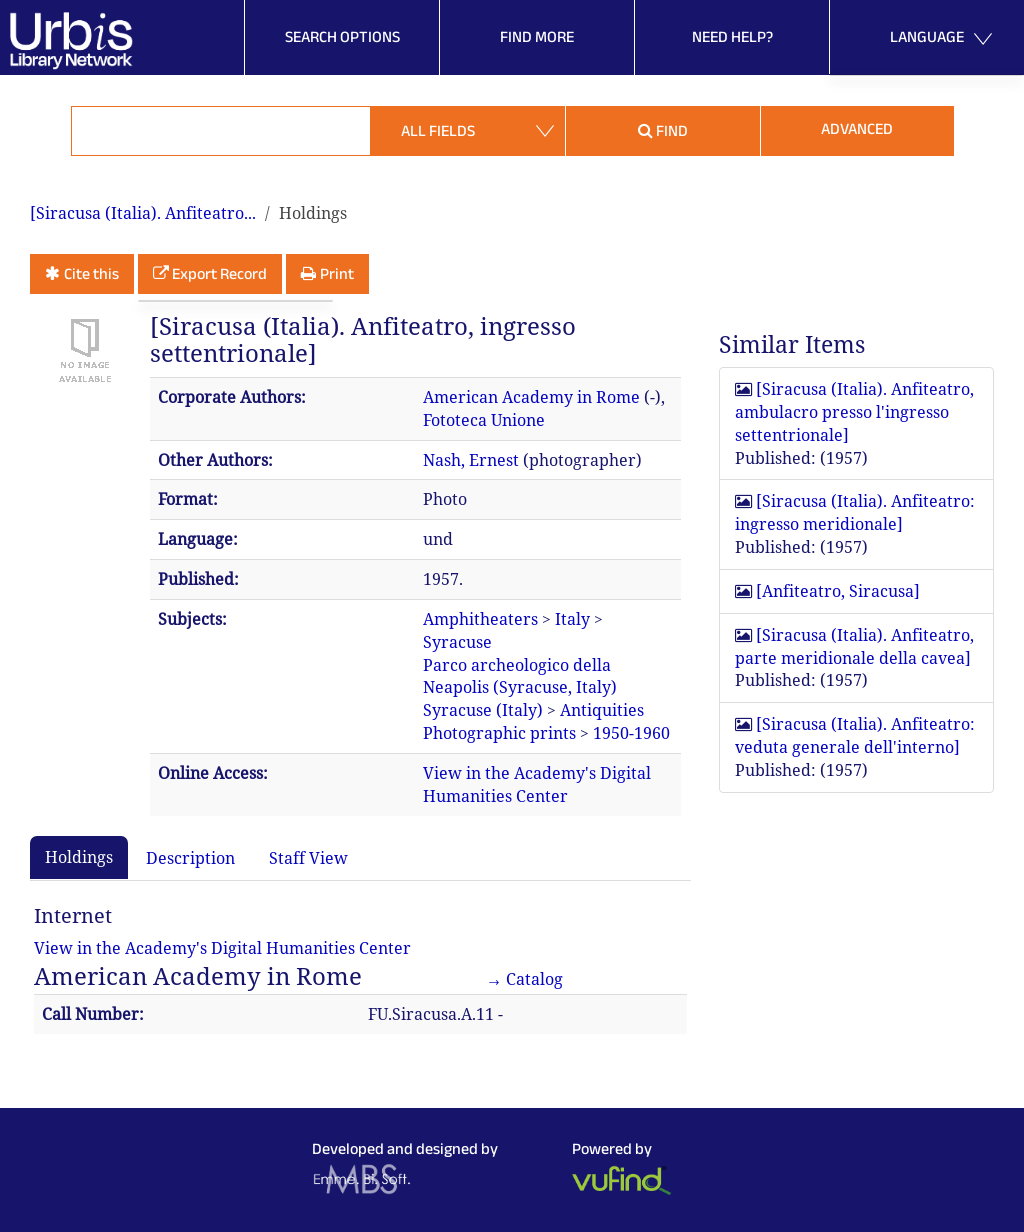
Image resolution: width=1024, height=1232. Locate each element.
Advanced (857, 128)
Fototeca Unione (484, 420)
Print (337, 273)
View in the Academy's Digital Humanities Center (537, 784)
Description (190, 858)
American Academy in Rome (531, 397)
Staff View (308, 858)
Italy (572, 619)
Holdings (79, 857)
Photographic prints (499, 733)
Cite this (91, 273)
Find (663, 130)
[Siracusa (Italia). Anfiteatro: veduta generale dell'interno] (855, 735)
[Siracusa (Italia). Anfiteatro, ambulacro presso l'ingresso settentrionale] (854, 412)
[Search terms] (221, 131)
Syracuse (457, 642)
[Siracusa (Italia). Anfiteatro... (143, 213)
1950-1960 (631, 733)
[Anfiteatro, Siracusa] (838, 591)
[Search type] (468, 131)
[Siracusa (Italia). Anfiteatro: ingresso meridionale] (855, 512)
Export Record (219, 273)
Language (941, 39)
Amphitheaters (480, 619)
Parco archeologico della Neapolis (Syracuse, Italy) (520, 676)
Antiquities (602, 710)
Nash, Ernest (471, 460)
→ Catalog (524, 979)
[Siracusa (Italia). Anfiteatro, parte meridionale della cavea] (854, 646)
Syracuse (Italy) (483, 710)
